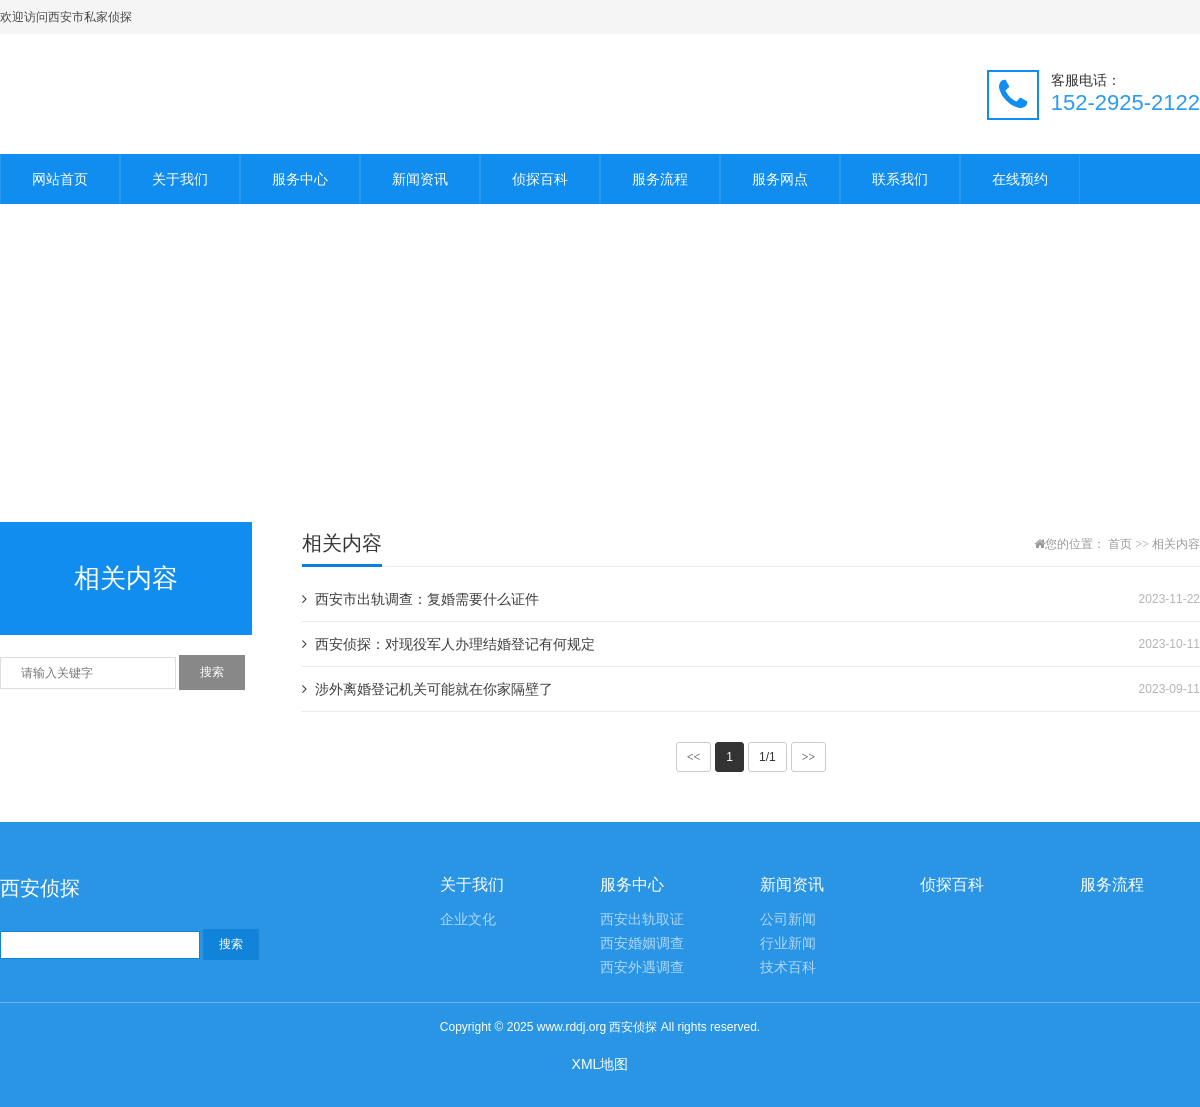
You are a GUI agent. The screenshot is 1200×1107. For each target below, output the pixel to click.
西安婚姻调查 (642, 943)
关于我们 (180, 179)
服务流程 (660, 179)
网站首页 (60, 179)
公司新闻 (788, 919)
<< (694, 757)
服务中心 (300, 179)
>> (809, 757)
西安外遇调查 (642, 967)
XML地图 (600, 1064)
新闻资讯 (420, 179)
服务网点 (780, 179)
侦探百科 (540, 179)
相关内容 (1176, 544)
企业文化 (468, 919)
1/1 (767, 757)
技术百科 (788, 967)
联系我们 (900, 179)
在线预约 (1020, 179)
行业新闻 (788, 943)
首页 (1120, 544)
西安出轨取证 (642, 919)
